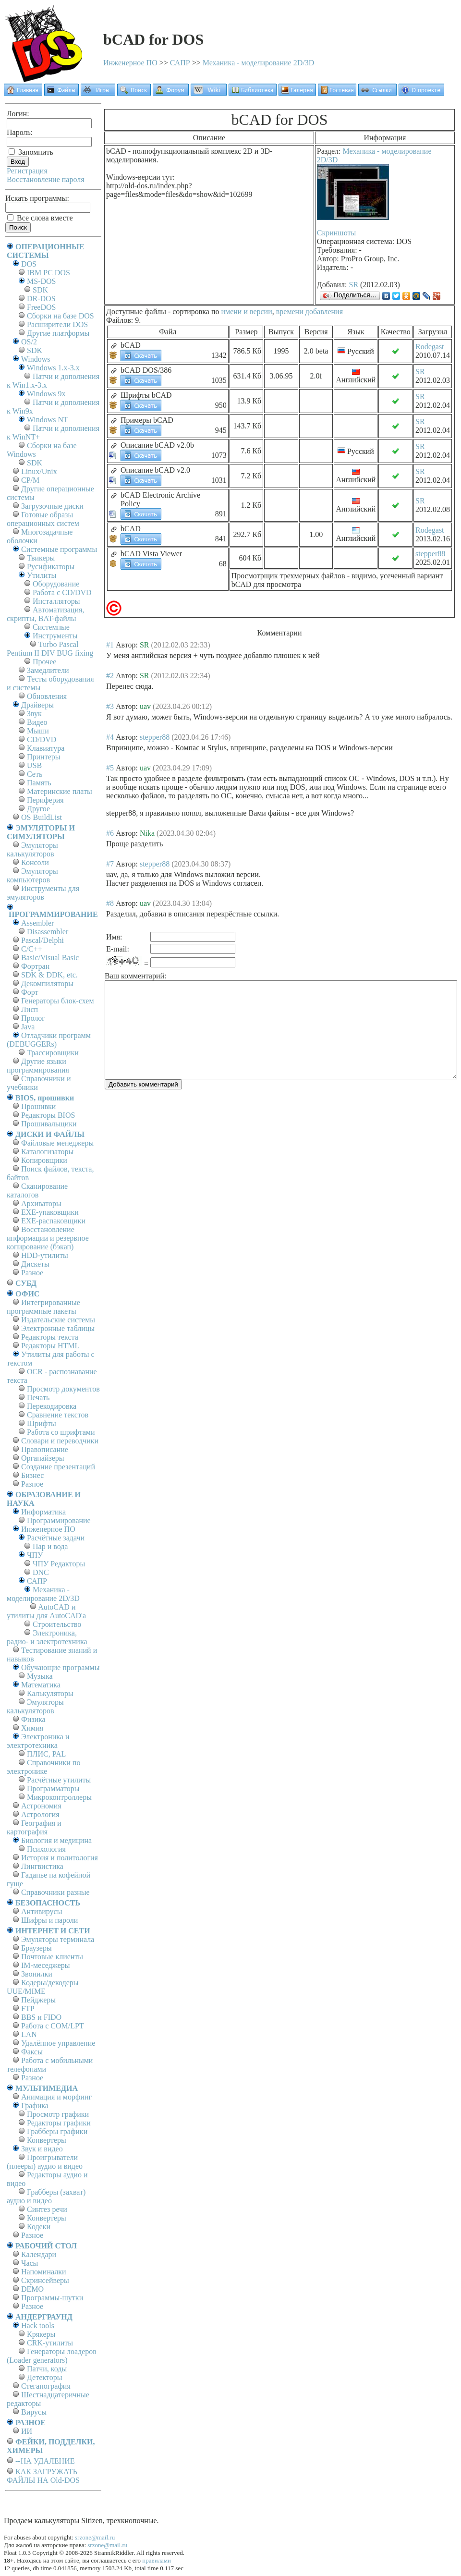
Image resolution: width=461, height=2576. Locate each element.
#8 (110, 903)
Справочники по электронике (43, 1766)
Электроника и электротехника (38, 1741)
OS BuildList (41, 817)
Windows (35, 359)
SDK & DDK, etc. (49, 975)
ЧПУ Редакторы (59, 1564)
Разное (32, 1273)
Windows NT (47, 419)
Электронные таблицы (58, 1328)
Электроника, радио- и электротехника (47, 1637)
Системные (51, 627)
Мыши (38, 731)
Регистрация (27, 171)
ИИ (26, 2431)
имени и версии (246, 311)
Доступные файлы (136, 311)
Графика (35, 2105)
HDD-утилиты (44, 1255)
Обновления (47, 696)
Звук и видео (42, 2149)
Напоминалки (43, 2272)
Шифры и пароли (49, 1920)
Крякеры (41, 2334)
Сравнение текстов (57, 1415)
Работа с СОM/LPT (52, 2026)
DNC (41, 1572)
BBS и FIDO (41, 2017)
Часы (29, 2263)
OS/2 (29, 342)
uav (145, 706)
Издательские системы (58, 1320)
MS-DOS (41, 281)
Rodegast (429, 346)
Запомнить (31, 152)
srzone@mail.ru (95, 2537)
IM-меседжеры (45, 1965)
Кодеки (38, 2226)
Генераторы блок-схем (57, 1001)
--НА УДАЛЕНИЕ (44, 2461)
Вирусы (34, 2412)
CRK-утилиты (50, 2343)
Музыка (40, 1676)
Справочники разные (55, 1892)
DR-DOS (41, 298)
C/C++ (31, 949)
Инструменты (55, 636)
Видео (37, 722)
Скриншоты (336, 233)
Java (28, 1027)
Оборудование (56, 584)
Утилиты (41, 575)
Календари (38, 2254)
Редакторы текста (49, 1337)
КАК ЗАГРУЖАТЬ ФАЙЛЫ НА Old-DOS (43, 2475)
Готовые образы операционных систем (43, 519)
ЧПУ (35, 1555)
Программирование (59, 1520)
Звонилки (36, 1974)
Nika (147, 833)
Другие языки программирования (38, 1065)
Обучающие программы (60, 1667)
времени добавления (309, 311)
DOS (28, 264)
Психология (46, 1849)
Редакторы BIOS (48, 1115)
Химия (32, 1728)
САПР (180, 63)
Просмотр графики (58, 2114)
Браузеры (36, 1948)
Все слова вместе (40, 218)
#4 (110, 737)
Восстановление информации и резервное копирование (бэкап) (48, 1238)
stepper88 (430, 553)
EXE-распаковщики (53, 1221)
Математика (41, 1685)
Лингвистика (42, 1866)
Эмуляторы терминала (57, 1939)
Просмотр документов (63, 1389)
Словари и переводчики (59, 1441)
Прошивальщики (49, 1124)
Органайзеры (42, 1458)
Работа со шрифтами (61, 1432)
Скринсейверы (45, 2280)
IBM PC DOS (48, 273)
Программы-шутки (52, 2298)
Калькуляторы (50, 1693)
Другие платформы (58, 333)
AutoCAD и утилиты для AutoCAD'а (46, 1611)
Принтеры (44, 757)
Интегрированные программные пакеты (43, 1306)
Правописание (44, 1449)
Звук (34, 713)
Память (39, 783)
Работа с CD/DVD (62, 592)
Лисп (29, 1009)
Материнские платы (59, 791)
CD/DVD (41, 739)
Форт (29, 992)
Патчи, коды (47, 2369)
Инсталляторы (56, 601)
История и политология (59, 1858)
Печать (38, 1397)
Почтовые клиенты (52, 1957)
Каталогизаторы (47, 1152)
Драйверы (37, 705)
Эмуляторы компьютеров (32, 875)
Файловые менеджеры (57, 1143)
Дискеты (35, 1264)
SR (354, 285)
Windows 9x (46, 394)
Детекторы (44, 2377)
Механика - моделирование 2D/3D (259, 63)
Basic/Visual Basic (50, 957)
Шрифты (41, 1423)
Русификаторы (50, 566)
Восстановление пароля (46, 179)
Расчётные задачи (56, 1538)
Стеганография (46, 2386)
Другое (38, 809)
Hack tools (37, 2325)
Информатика (43, 1512)
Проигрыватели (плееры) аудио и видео (45, 2161)
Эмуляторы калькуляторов (32, 849)
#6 (110, 833)
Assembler (37, 923)
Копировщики (44, 1160)
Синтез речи (47, 2209)
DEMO (32, 2289)
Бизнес (32, 1475)
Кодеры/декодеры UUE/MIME (43, 1986)
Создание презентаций (58, 1467)
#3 (110, 706)
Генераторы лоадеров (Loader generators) (52, 2355)
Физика (33, 1719)
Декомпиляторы (47, 983)
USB (34, 765)
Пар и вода (50, 1546)
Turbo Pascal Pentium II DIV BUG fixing (50, 648)
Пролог (33, 1018)
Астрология (40, 1814)
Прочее (44, 662)
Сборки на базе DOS (60, 316)
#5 (110, 768)
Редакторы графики (59, 2123)
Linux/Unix (39, 471)
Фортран (35, 966)
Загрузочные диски (52, 506)
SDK (40, 290)
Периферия (45, 800)
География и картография (34, 1827)
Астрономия (41, 1806)
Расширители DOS (57, 324)
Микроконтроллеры (59, 1797)
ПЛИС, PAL (46, 1754)
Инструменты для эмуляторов (43, 892)
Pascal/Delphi (42, 940)
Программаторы (53, 1788)
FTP (28, 2008)
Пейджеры (38, 2000)
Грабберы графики (57, 2131)
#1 (110, 645)
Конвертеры (46, 2140)
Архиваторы (41, 1203)
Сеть (34, 774)
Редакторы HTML (50, 1346)
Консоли (35, 862)
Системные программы (59, 549)
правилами (156, 2560)
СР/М (30, 480)
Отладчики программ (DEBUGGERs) (49, 1039)
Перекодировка (51, 1406)
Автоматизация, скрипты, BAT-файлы (45, 614)
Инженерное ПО (130, 63)
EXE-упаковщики (50, 1212)
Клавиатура (45, 748)
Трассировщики (53, 1053)
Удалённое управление (58, 2043)
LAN (29, 2034)
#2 (110, 675)
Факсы (32, 2052)
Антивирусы (41, 1911)
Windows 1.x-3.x (53, 368)
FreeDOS (41, 307)
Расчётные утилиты (59, 1780)
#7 (110, 864)
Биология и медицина (56, 1840)
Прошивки (38, 1106)
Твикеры (41, 558)
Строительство (57, 1624)
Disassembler (47, 932)
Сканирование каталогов (37, 1190)
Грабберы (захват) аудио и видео (46, 2196)
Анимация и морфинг (56, 2097)
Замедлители (48, 670)
